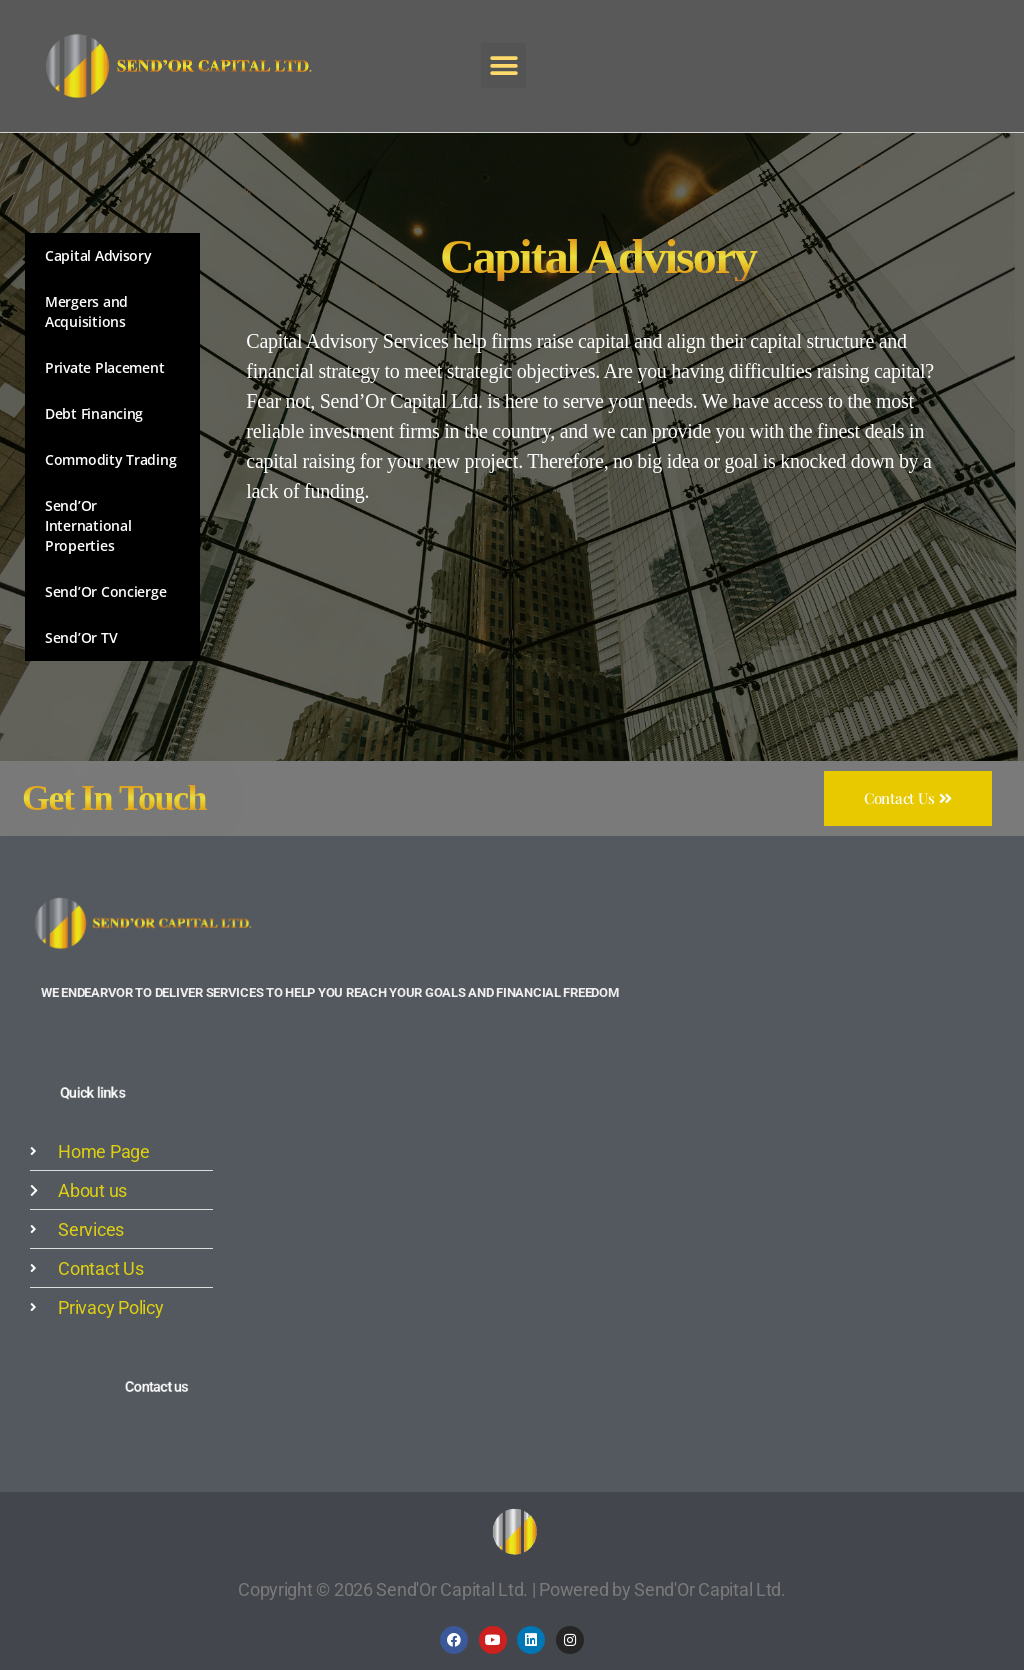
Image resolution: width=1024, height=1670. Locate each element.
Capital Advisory (98, 255)
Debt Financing (94, 413)
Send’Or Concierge (105, 591)
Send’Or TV (81, 637)
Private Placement (104, 367)
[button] (503, 65)
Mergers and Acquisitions (86, 311)
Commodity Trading (110, 459)
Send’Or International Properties (88, 525)
